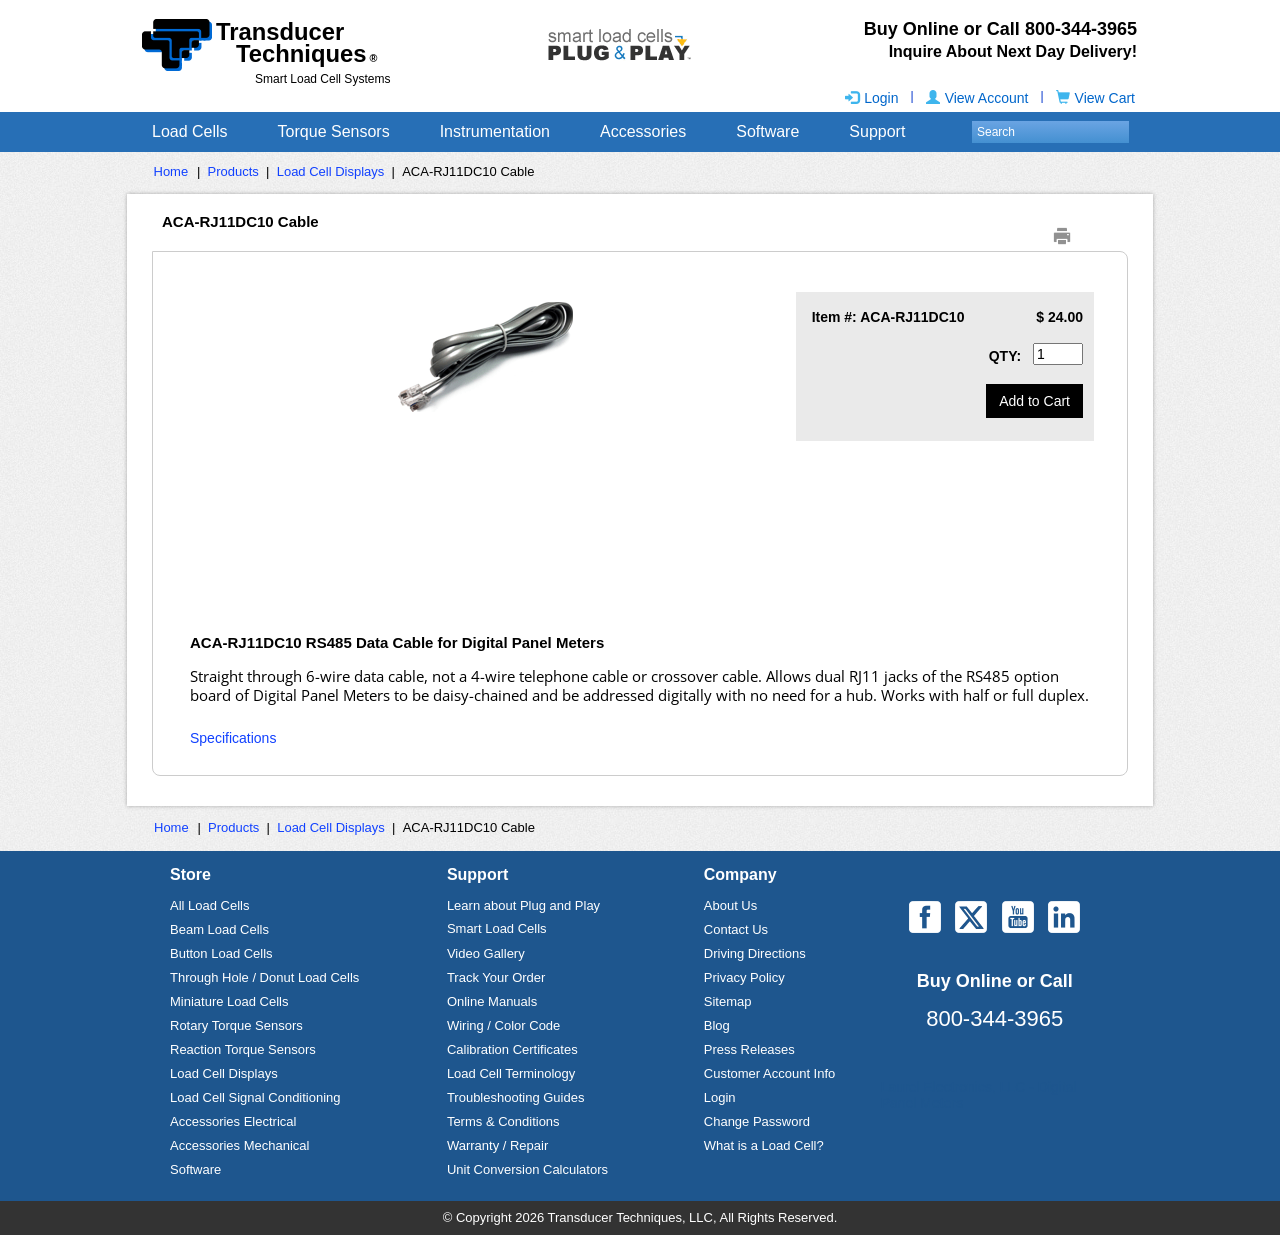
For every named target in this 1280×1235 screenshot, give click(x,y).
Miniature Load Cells (229, 1001)
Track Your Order (496, 977)
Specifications (233, 738)
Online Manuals (492, 1001)
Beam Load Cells (219, 929)
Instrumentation (495, 131)
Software (767, 131)
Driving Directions (755, 953)
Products (233, 171)
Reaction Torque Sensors (243, 1049)
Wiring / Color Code (503, 1025)
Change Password (757, 1121)
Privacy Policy (744, 977)
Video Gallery (486, 953)
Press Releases (749, 1049)
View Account (977, 98)
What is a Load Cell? (764, 1145)
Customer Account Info (770, 1073)
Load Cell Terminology (511, 1073)
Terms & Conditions (503, 1121)
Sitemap (728, 1001)
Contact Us (736, 929)
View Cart (1095, 98)
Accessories (643, 131)
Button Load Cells (221, 953)
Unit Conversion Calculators (527, 1169)
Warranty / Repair (497, 1145)
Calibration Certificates (512, 1049)
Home (171, 171)
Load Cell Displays (331, 171)
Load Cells (190, 131)
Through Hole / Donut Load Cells (264, 977)
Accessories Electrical (233, 1121)
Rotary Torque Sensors (236, 1025)
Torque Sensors (334, 131)
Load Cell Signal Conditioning (255, 1097)
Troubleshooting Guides (516, 1097)
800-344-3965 (994, 1018)
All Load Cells (210, 905)
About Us (730, 905)
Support (877, 131)
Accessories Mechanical (239, 1145)
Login (871, 98)
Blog (717, 1025)
